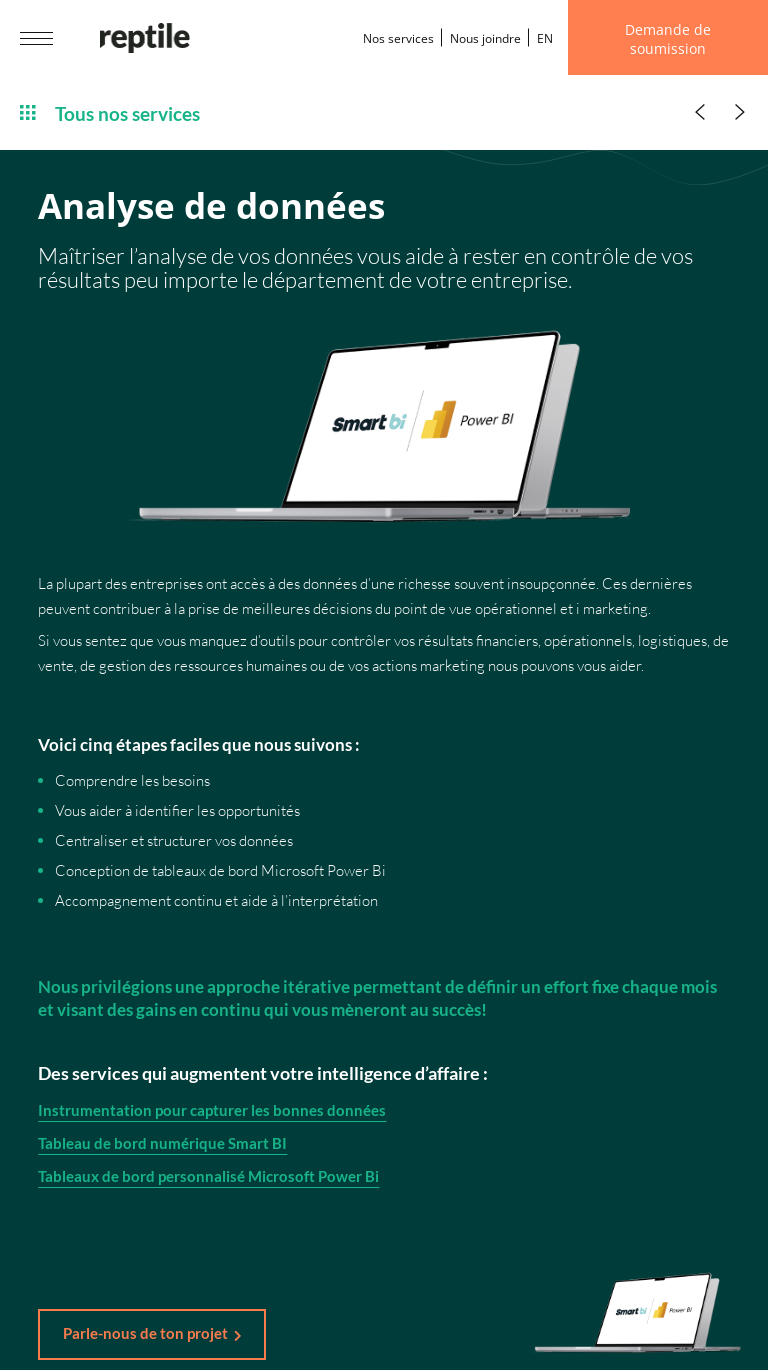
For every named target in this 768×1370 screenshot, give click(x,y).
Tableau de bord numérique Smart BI (162, 1147)
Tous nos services (110, 112)
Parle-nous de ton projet (145, 1333)
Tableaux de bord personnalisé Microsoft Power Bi (208, 1180)
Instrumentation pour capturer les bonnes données (212, 1114)
